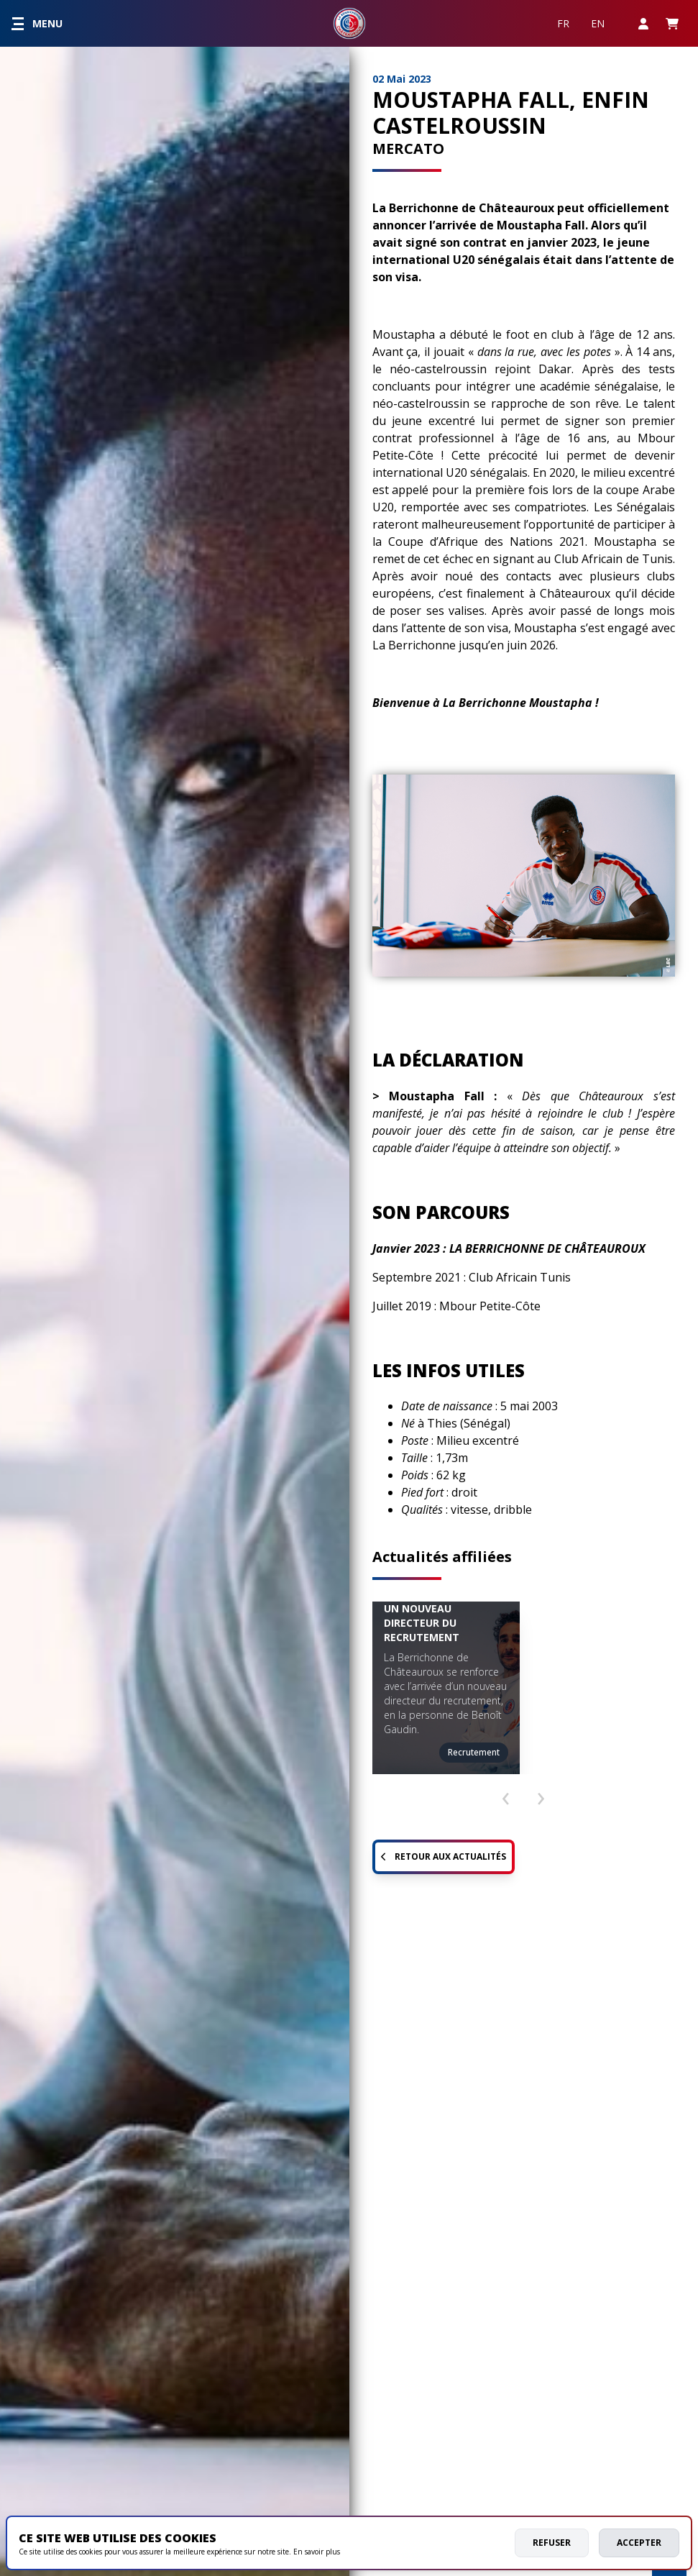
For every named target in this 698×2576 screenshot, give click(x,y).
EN (598, 23)
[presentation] (505, 1792)
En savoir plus (316, 2552)
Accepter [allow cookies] (639, 2542)
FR (563, 23)
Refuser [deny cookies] (552, 2542)
